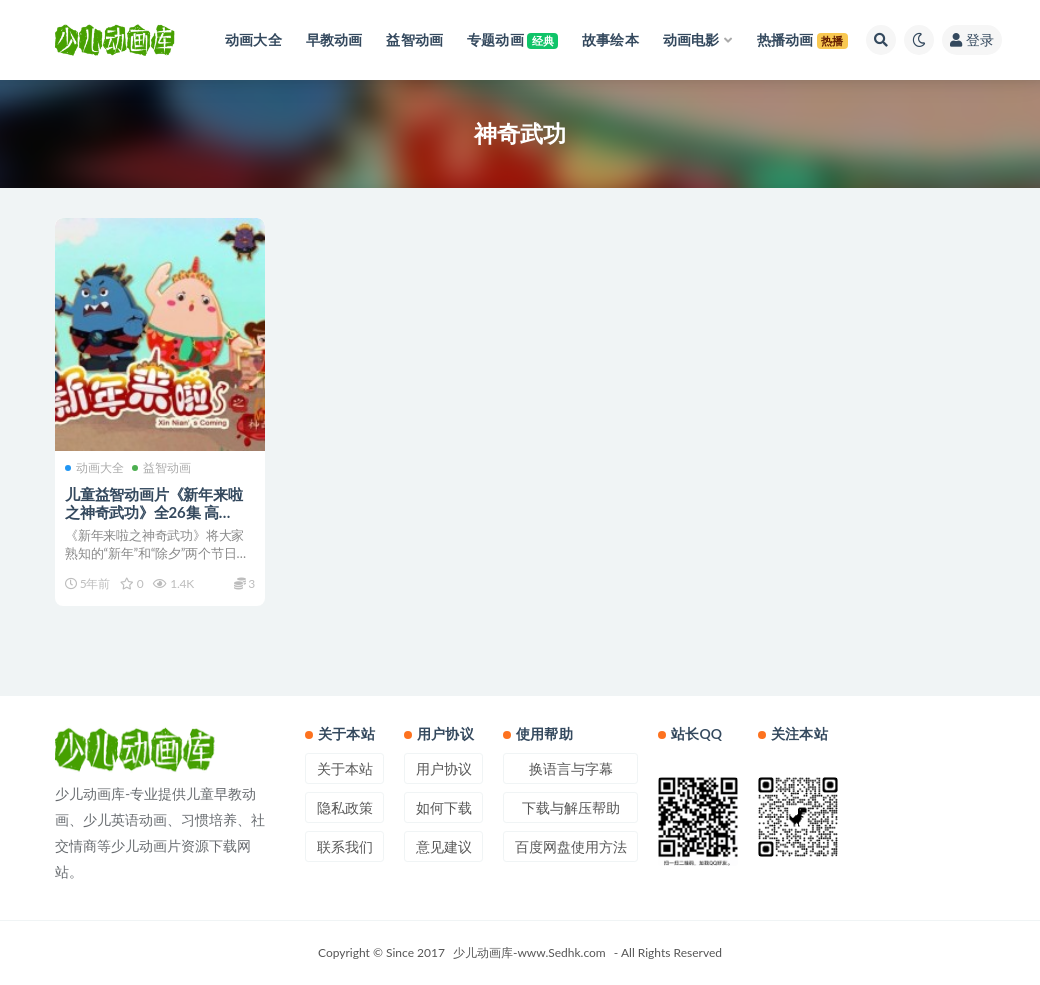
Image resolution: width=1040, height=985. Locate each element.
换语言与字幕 (571, 768)
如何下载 (444, 807)
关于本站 (345, 768)
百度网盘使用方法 (571, 846)
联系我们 (345, 846)
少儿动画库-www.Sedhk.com (529, 952)
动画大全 (94, 468)
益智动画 (161, 468)
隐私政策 (345, 807)
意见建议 (444, 846)
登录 (972, 39)
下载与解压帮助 (571, 807)
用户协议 (444, 768)
